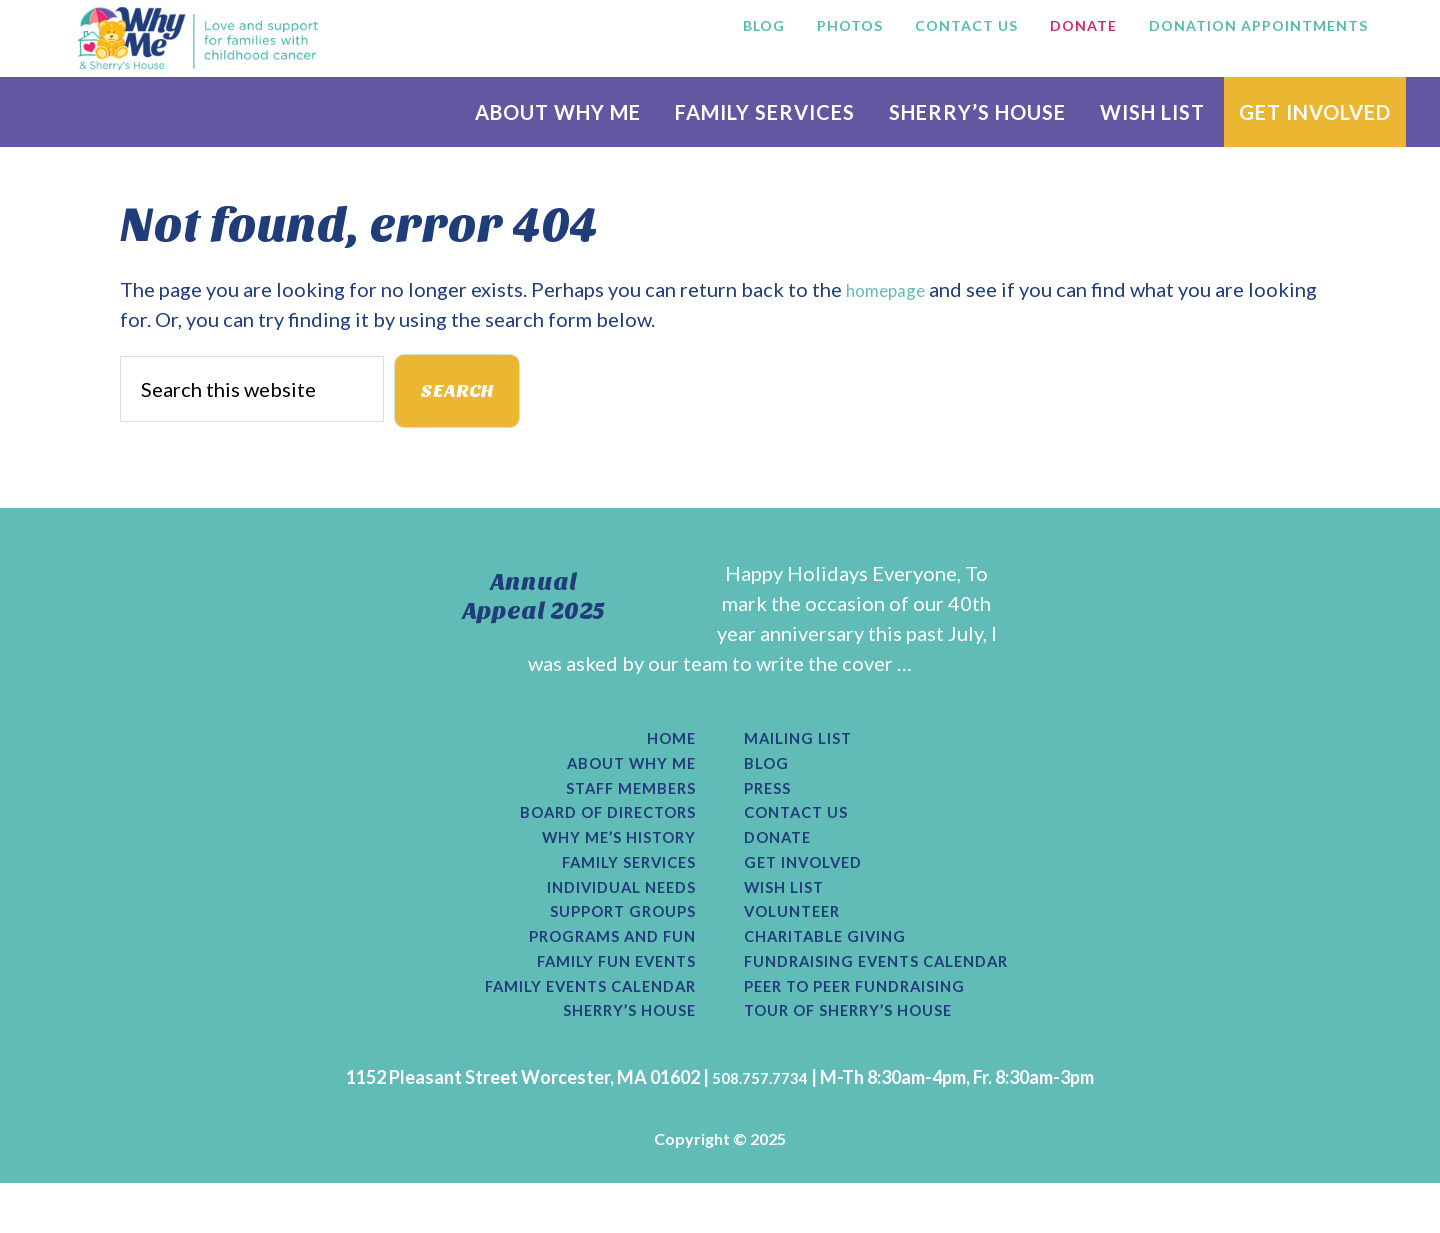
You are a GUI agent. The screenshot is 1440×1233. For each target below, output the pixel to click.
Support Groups (610, 947)
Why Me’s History (603, 863)
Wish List (792, 919)
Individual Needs (606, 919)
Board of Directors (590, 835)
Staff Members (618, 807)
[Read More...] (634, 699)
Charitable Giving (840, 975)
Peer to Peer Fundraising (876, 1031)
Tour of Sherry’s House (868, 1059)
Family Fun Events (600, 1003)
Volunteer (801, 947)
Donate (784, 863)
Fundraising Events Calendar (902, 1003)
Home (666, 751)
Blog (769, 779)
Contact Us (806, 835)
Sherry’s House (616, 1059)
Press (772, 807)
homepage (892, 289)
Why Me (198, 38)
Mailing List (808, 751)
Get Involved (813, 891)
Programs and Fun (597, 975)
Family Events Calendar (569, 1031)
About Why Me (619, 779)
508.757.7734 (760, 1127)
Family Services (614, 891)
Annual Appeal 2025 (534, 602)
